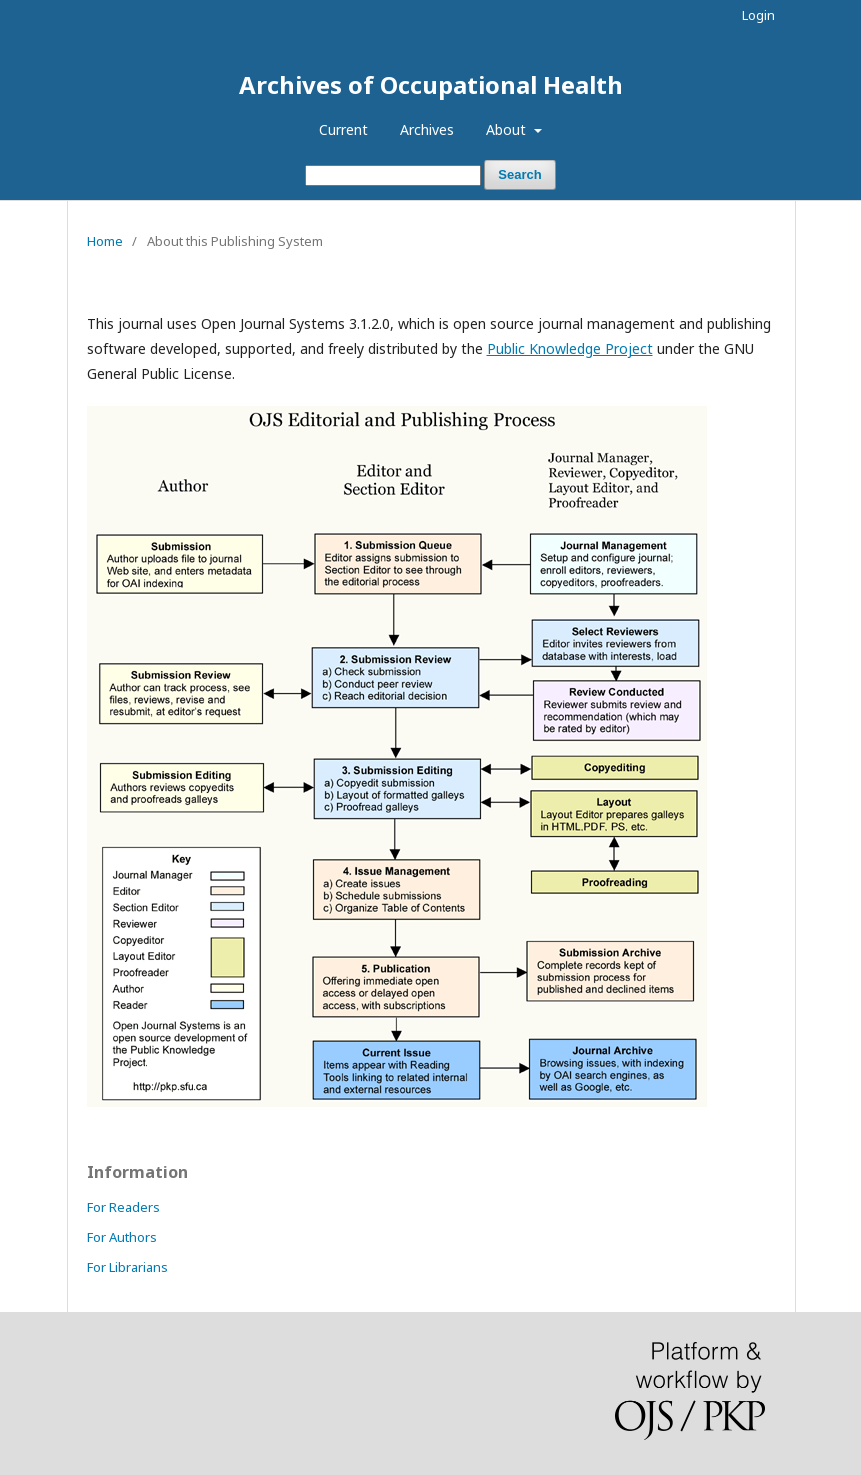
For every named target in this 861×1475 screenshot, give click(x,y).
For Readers (123, 1207)
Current (343, 129)
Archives (427, 129)
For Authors (122, 1237)
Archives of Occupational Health (431, 84)
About (508, 129)
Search (519, 174)
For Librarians (127, 1267)
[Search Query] (393, 175)
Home (105, 241)
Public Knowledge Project (570, 348)
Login (758, 15)
